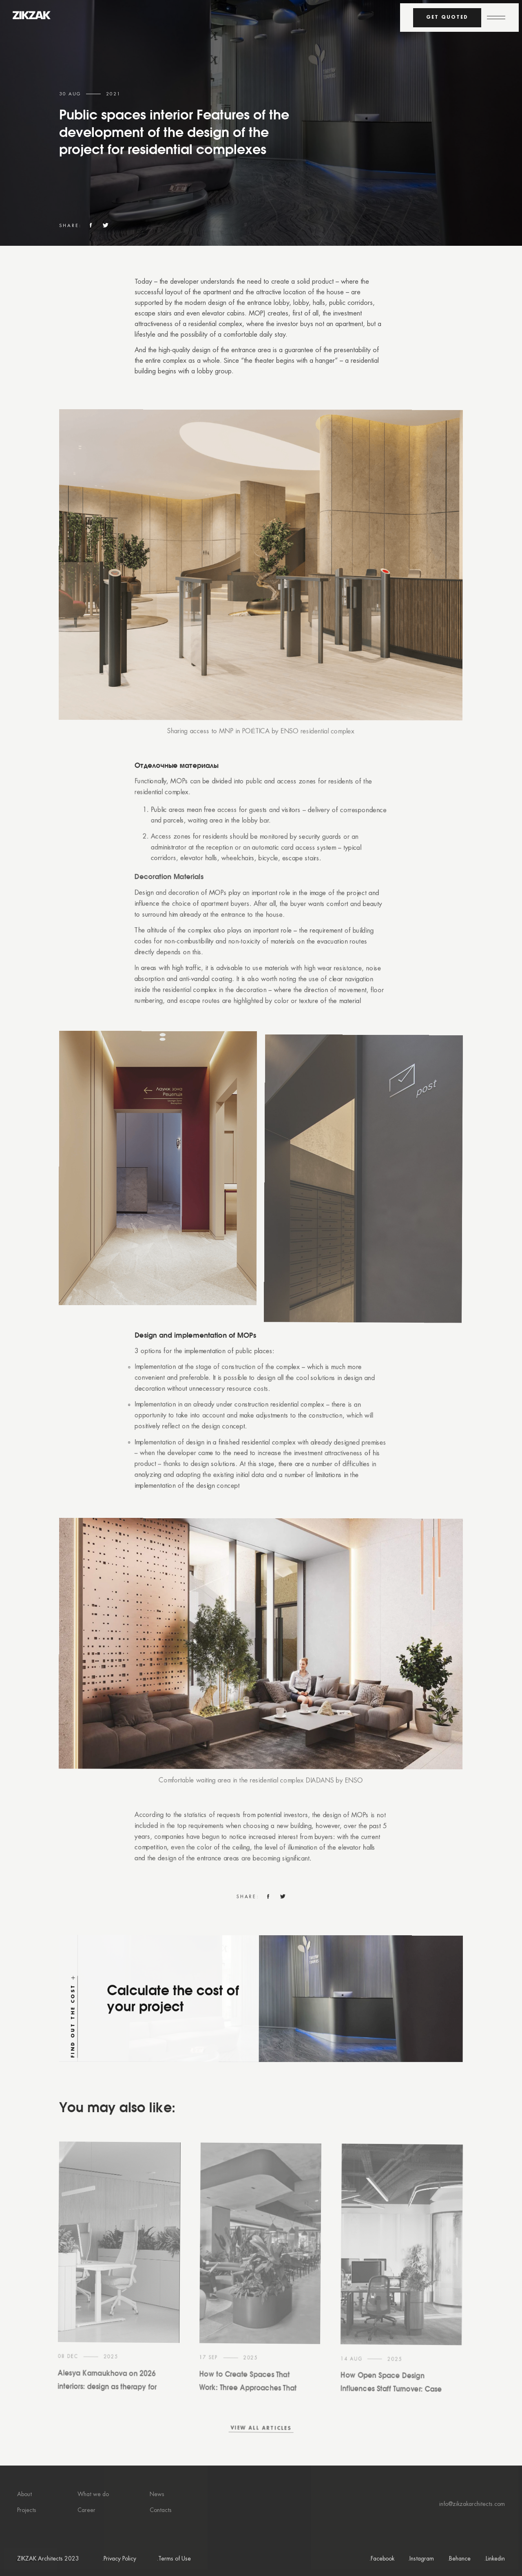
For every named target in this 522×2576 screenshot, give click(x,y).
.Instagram (421, 2559)
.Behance (459, 2559)
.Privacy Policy (119, 2559)
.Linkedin (494, 2559)
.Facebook (381, 2559)
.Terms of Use (174, 2559)
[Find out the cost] (260, 2037)
